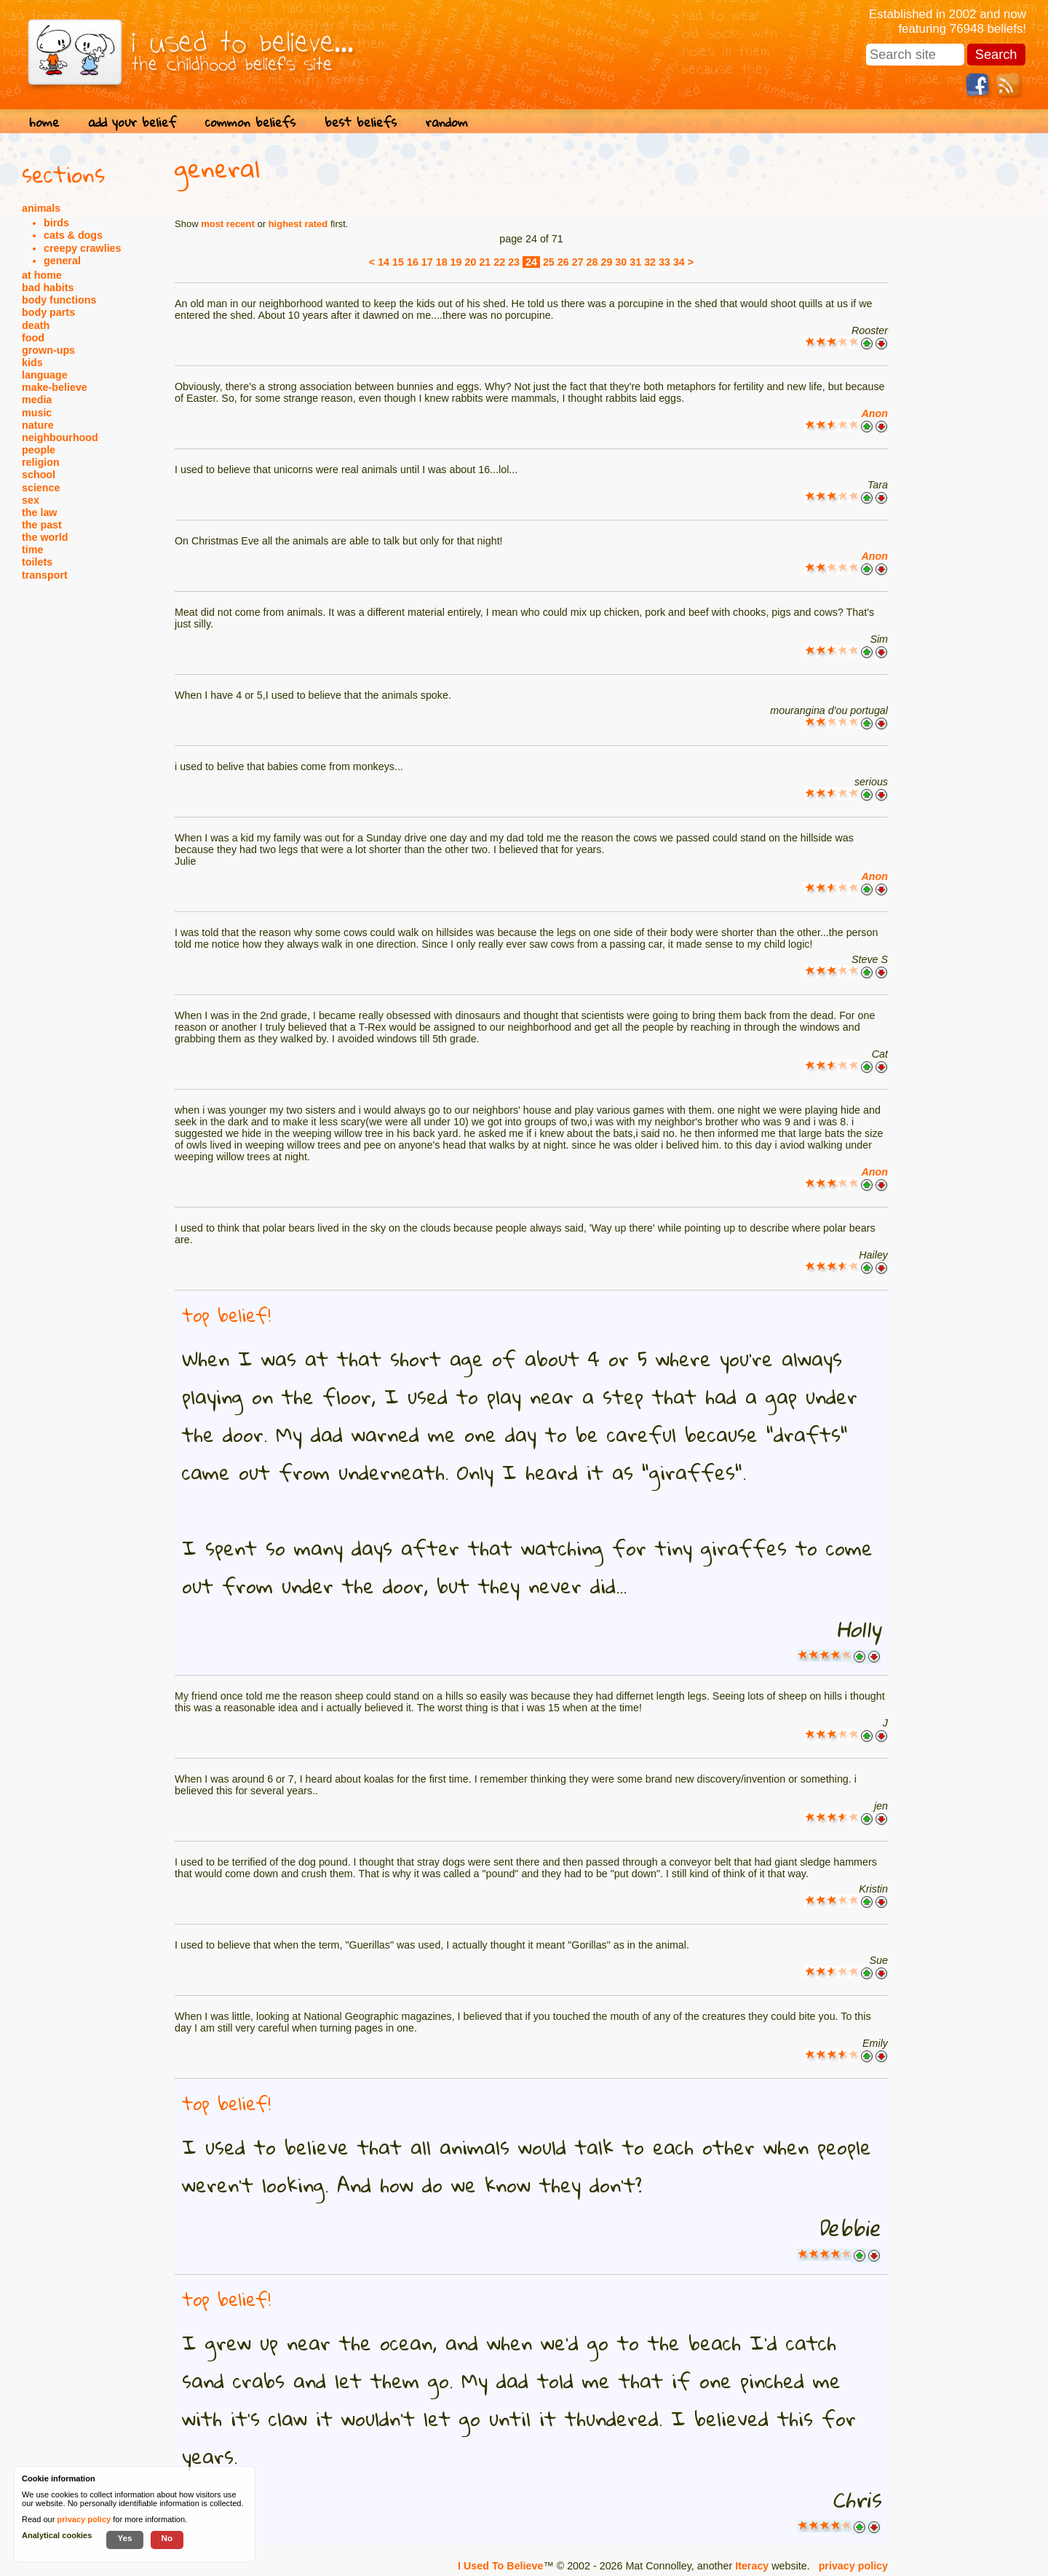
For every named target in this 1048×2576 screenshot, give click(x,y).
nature (38, 425)
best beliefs (361, 122)
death (35, 325)
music (37, 413)
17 (427, 262)
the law (39, 512)
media (37, 399)
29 (606, 262)
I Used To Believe (500, 2566)
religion (41, 462)
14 (383, 262)
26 (563, 262)
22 (499, 262)
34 (679, 262)
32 (650, 262)
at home (42, 275)
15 (398, 262)
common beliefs (250, 122)
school (38, 474)
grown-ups (48, 350)
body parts (48, 312)
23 (514, 262)
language (45, 375)
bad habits (48, 287)
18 (442, 262)
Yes (124, 2538)
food (33, 338)
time (32, 549)
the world (45, 537)
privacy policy (853, 2566)
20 (471, 262)
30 (621, 262)
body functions (59, 300)
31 (635, 262)
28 (592, 262)
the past (42, 525)
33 (664, 262)
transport (45, 575)
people (38, 450)
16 (412, 262)
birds (56, 223)
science (41, 488)
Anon (874, 413)
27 (578, 262)
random (447, 122)
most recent (228, 223)
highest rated (298, 223)
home (44, 122)
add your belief (132, 122)
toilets (37, 562)
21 (485, 262)
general (62, 260)
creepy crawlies (83, 248)
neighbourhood (60, 437)
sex (30, 500)
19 (456, 262)
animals (41, 208)
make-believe (54, 387)
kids (32, 362)
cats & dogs (73, 235)
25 (549, 262)
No (167, 2538)
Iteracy (752, 2566)
